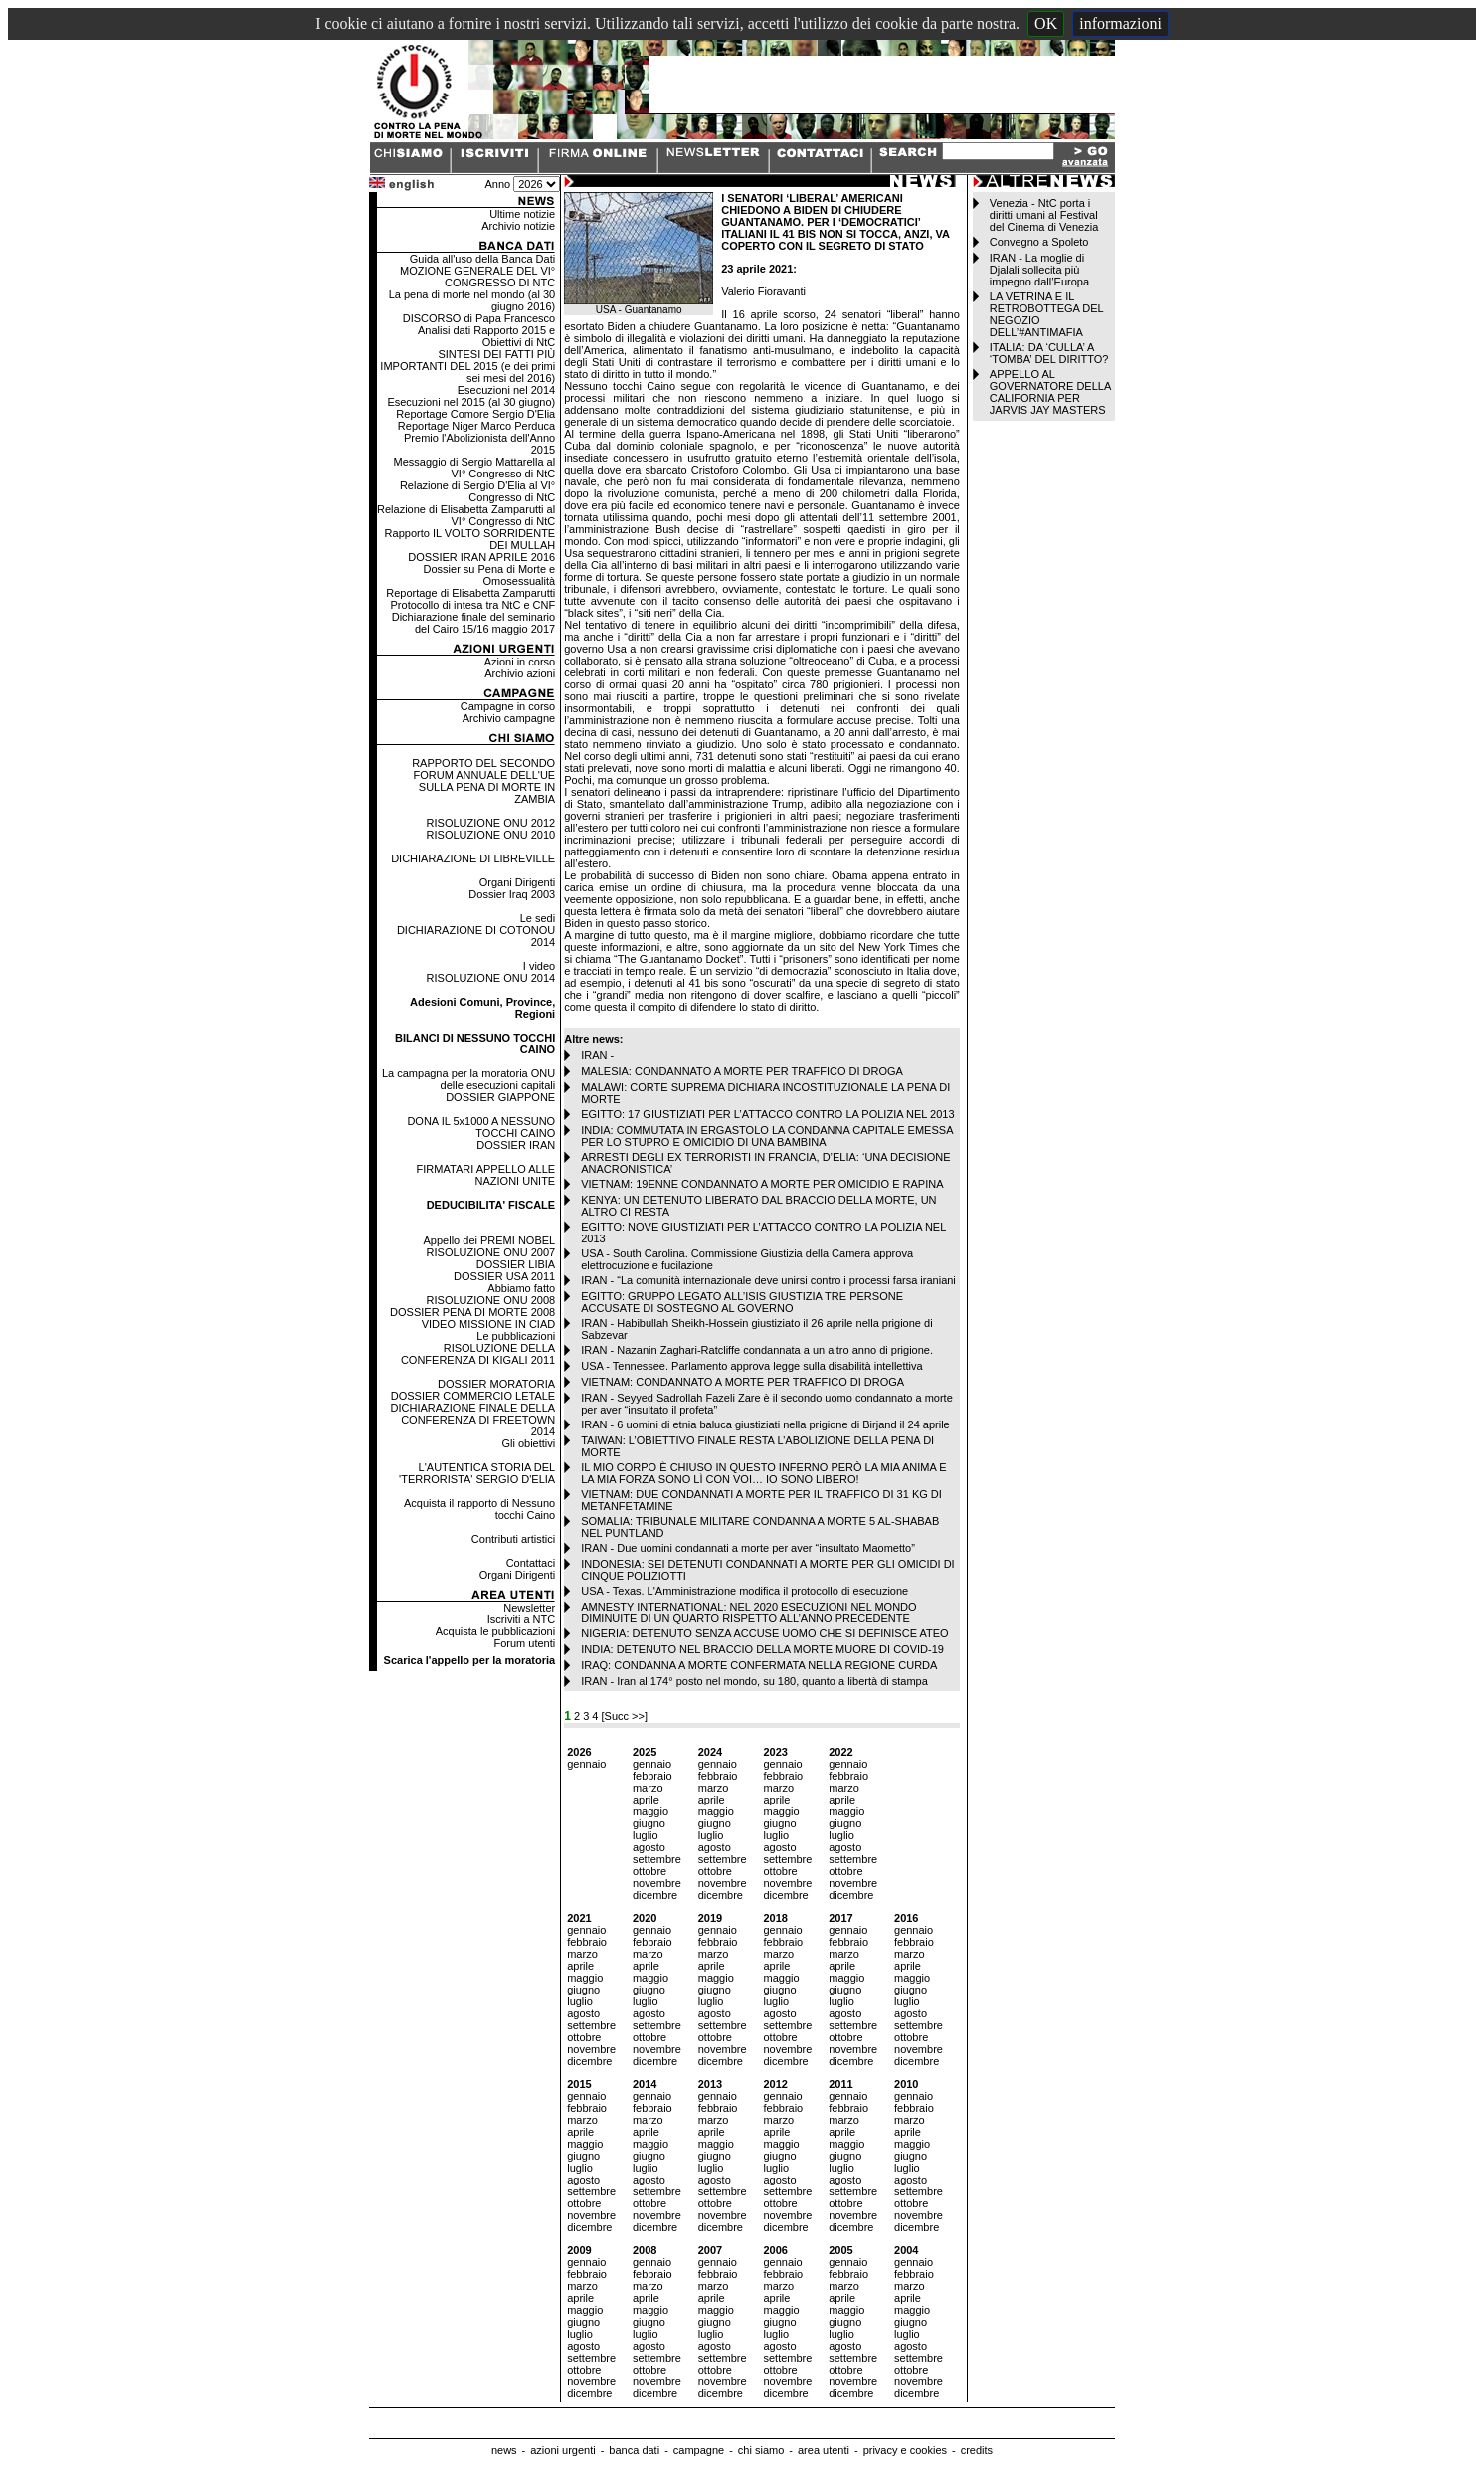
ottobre (649, 1871)
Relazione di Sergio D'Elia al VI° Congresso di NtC (477, 491)
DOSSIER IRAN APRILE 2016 (481, 557)
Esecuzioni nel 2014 (506, 390)
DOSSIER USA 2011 (504, 1276)
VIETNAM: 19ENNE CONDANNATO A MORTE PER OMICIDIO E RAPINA (762, 1184)
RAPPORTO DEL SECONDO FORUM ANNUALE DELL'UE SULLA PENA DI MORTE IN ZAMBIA (483, 781)
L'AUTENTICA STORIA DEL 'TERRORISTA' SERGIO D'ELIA (477, 1473)
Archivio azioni (519, 673)
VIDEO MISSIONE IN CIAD (488, 1324)
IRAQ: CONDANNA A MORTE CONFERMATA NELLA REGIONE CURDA (759, 1665)
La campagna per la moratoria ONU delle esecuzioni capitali (468, 1079)
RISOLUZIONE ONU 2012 (491, 823)
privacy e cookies (905, 2450)
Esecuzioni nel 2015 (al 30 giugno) (471, 402)
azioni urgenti (562, 2450)
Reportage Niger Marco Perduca (476, 426)
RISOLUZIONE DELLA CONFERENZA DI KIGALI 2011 (478, 1354)
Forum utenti (524, 1643)
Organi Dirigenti (517, 882)
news (504, 2450)
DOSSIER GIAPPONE (500, 1097)
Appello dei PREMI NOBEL (490, 1240)
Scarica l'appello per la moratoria (470, 1660)
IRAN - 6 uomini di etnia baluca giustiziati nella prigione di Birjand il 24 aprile (765, 1424)
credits (977, 2450)
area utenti (823, 2450)
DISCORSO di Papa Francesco (479, 318)
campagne (698, 2450)
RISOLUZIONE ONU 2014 (491, 978)
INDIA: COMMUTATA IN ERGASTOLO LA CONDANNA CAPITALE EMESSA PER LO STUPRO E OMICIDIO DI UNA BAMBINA (767, 1136)
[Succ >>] (625, 1716)
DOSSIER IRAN (515, 1145)
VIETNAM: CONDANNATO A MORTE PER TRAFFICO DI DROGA (742, 1382)
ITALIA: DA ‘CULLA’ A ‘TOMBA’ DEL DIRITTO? (1049, 353)
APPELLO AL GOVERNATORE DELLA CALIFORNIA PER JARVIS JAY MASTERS (1050, 392)
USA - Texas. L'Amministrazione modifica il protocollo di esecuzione (744, 1591)
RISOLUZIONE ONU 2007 (491, 1252)
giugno (649, 1823)
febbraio (652, 1776)
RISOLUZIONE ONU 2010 (491, 835)
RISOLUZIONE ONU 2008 (491, 1300)
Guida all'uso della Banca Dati (482, 259)
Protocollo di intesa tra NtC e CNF (473, 605)
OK (1045, 23)
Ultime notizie (522, 214)
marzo (648, 1788)
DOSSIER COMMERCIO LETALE (473, 1396)
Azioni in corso (520, 661)
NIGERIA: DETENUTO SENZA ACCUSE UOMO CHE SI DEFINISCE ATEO (764, 1633)
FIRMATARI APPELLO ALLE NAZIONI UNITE (486, 1175)
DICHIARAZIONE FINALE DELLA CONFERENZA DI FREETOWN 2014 (473, 1419)
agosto (649, 1847)
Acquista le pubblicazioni (495, 1631)
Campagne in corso (508, 706)
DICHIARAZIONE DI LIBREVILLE (473, 858)
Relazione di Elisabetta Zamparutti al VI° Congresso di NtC (466, 515)
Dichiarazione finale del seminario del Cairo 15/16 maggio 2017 (473, 623)
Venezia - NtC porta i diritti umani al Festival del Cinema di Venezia (1044, 215)
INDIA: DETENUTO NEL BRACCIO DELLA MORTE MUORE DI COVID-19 (762, 1649)
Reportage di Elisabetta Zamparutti (470, 593)
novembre (657, 1883)
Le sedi (537, 918)
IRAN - (597, 1055)
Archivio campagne (509, 718)
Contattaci (531, 1563)
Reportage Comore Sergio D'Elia (475, 414)
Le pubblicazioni (515, 1336)
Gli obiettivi (528, 1443)
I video (539, 966)
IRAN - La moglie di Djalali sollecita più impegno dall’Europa (1039, 269)
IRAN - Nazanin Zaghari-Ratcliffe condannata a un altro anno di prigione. (757, 1350)
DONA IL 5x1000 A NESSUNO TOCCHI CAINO (481, 1127)
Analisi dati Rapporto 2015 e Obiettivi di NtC (486, 336)
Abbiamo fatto (521, 1288)
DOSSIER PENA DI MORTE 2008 (472, 1312)
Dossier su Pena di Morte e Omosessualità (490, 575)
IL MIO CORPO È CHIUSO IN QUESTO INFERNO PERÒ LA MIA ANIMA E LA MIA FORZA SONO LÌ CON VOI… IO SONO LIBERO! (763, 1473)
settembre (657, 1859)
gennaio (586, 1764)
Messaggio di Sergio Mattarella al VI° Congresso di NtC (475, 467)
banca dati (634, 2450)
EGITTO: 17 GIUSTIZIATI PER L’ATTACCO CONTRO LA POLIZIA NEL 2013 (767, 1114)
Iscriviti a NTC (521, 1619)
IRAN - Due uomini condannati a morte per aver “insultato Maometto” (748, 1548)
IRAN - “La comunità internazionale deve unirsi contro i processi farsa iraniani (768, 1280)
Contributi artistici (513, 1539)
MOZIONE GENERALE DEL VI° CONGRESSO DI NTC (477, 276)
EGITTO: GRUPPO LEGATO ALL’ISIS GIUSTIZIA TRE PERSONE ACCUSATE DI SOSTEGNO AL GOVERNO (742, 1302)
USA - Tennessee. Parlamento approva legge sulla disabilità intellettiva (751, 1366)
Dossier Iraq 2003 (511, 894)
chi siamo (761, 2450)
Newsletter (529, 1608)
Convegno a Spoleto (1039, 242)
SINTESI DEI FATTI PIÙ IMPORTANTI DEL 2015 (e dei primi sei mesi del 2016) (467, 366)
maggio (650, 1811)
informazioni (1120, 23)
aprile (646, 1799)
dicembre (655, 1895)
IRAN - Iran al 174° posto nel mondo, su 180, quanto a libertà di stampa (754, 1681)
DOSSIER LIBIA (515, 1264)
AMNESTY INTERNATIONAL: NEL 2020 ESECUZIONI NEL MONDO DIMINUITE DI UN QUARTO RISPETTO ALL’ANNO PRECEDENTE (748, 1612)
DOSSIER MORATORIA (496, 1384)
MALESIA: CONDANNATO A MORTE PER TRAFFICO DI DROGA (742, 1071)
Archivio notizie (518, 226)
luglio (645, 1835)
